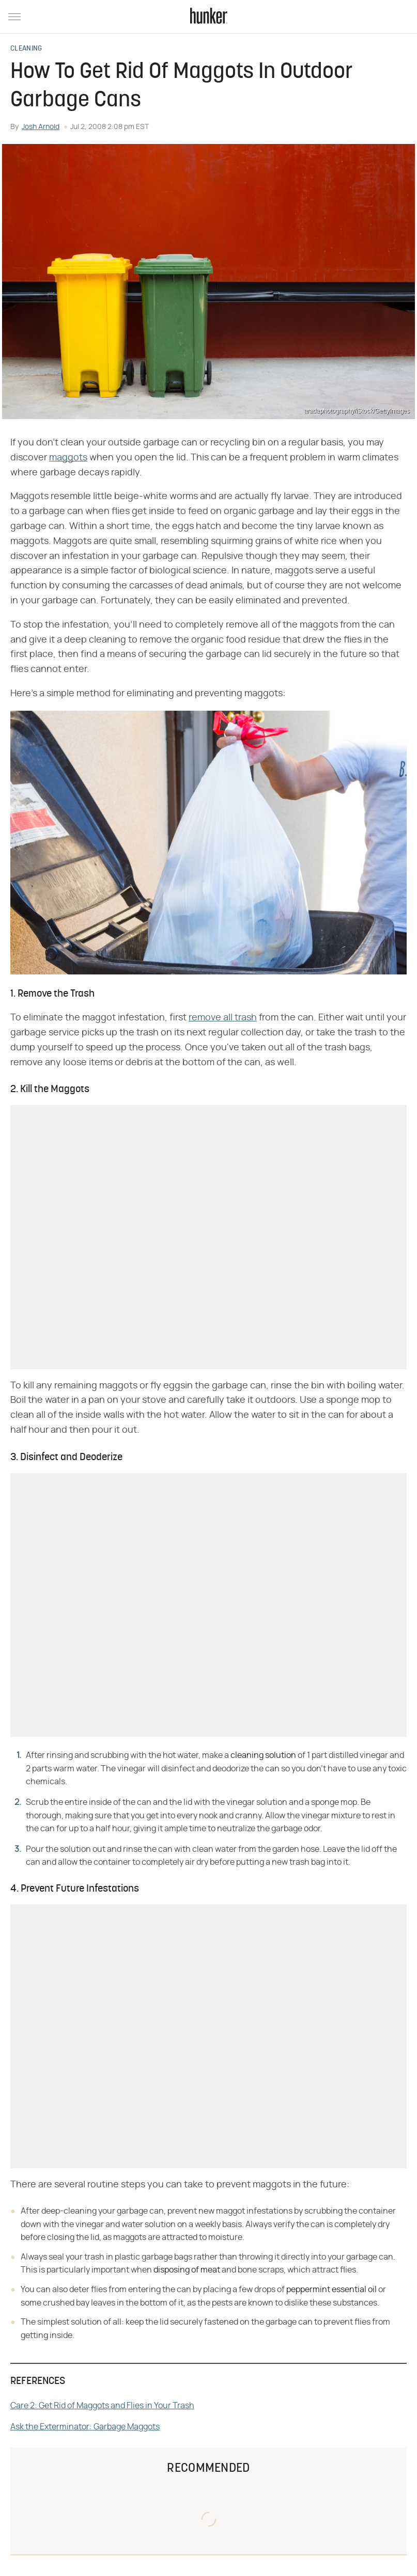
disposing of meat (186, 2270)
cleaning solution (263, 1755)
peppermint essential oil (331, 2289)
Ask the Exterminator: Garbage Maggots (85, 2427)
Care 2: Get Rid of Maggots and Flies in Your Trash (102, 2406)
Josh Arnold (40, 127)
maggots (68, 457)
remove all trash (223, 1017)
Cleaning (26, 49)
